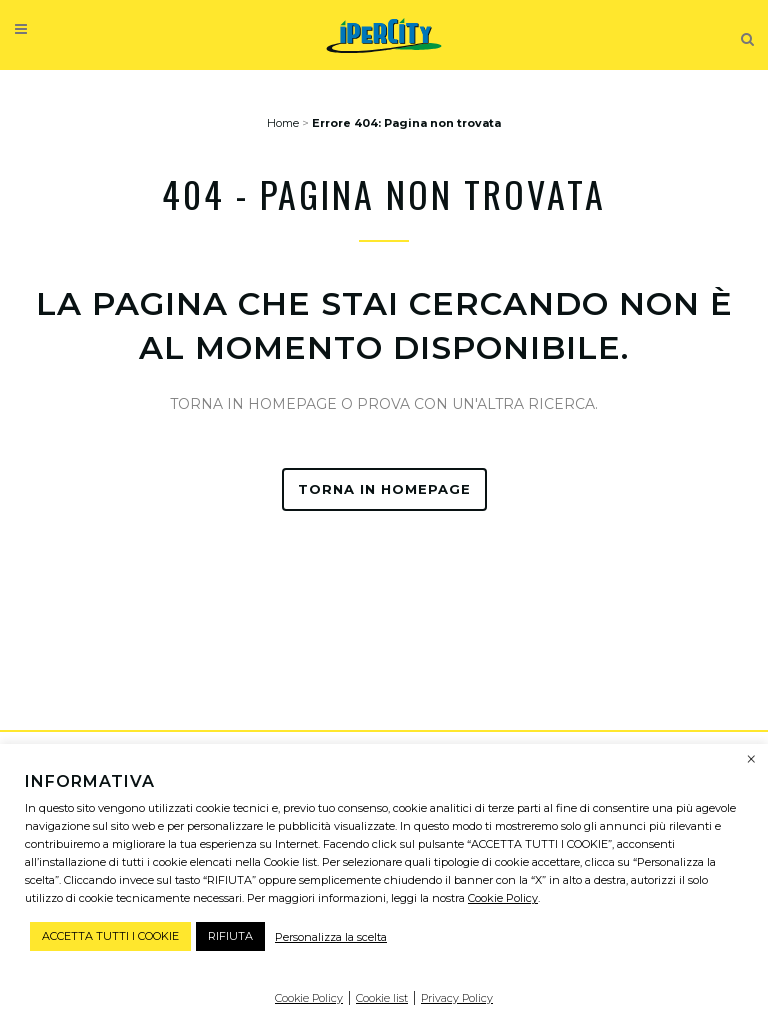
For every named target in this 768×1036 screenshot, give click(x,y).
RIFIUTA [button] (230, 936)
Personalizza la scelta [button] (331, 937)
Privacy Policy (457, 998)
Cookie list (382, 998)
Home (283, 123)
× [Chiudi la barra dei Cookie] (751, 760)
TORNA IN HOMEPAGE (384, 489)
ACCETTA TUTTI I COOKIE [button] (110, 936)
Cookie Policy (503, 898)
